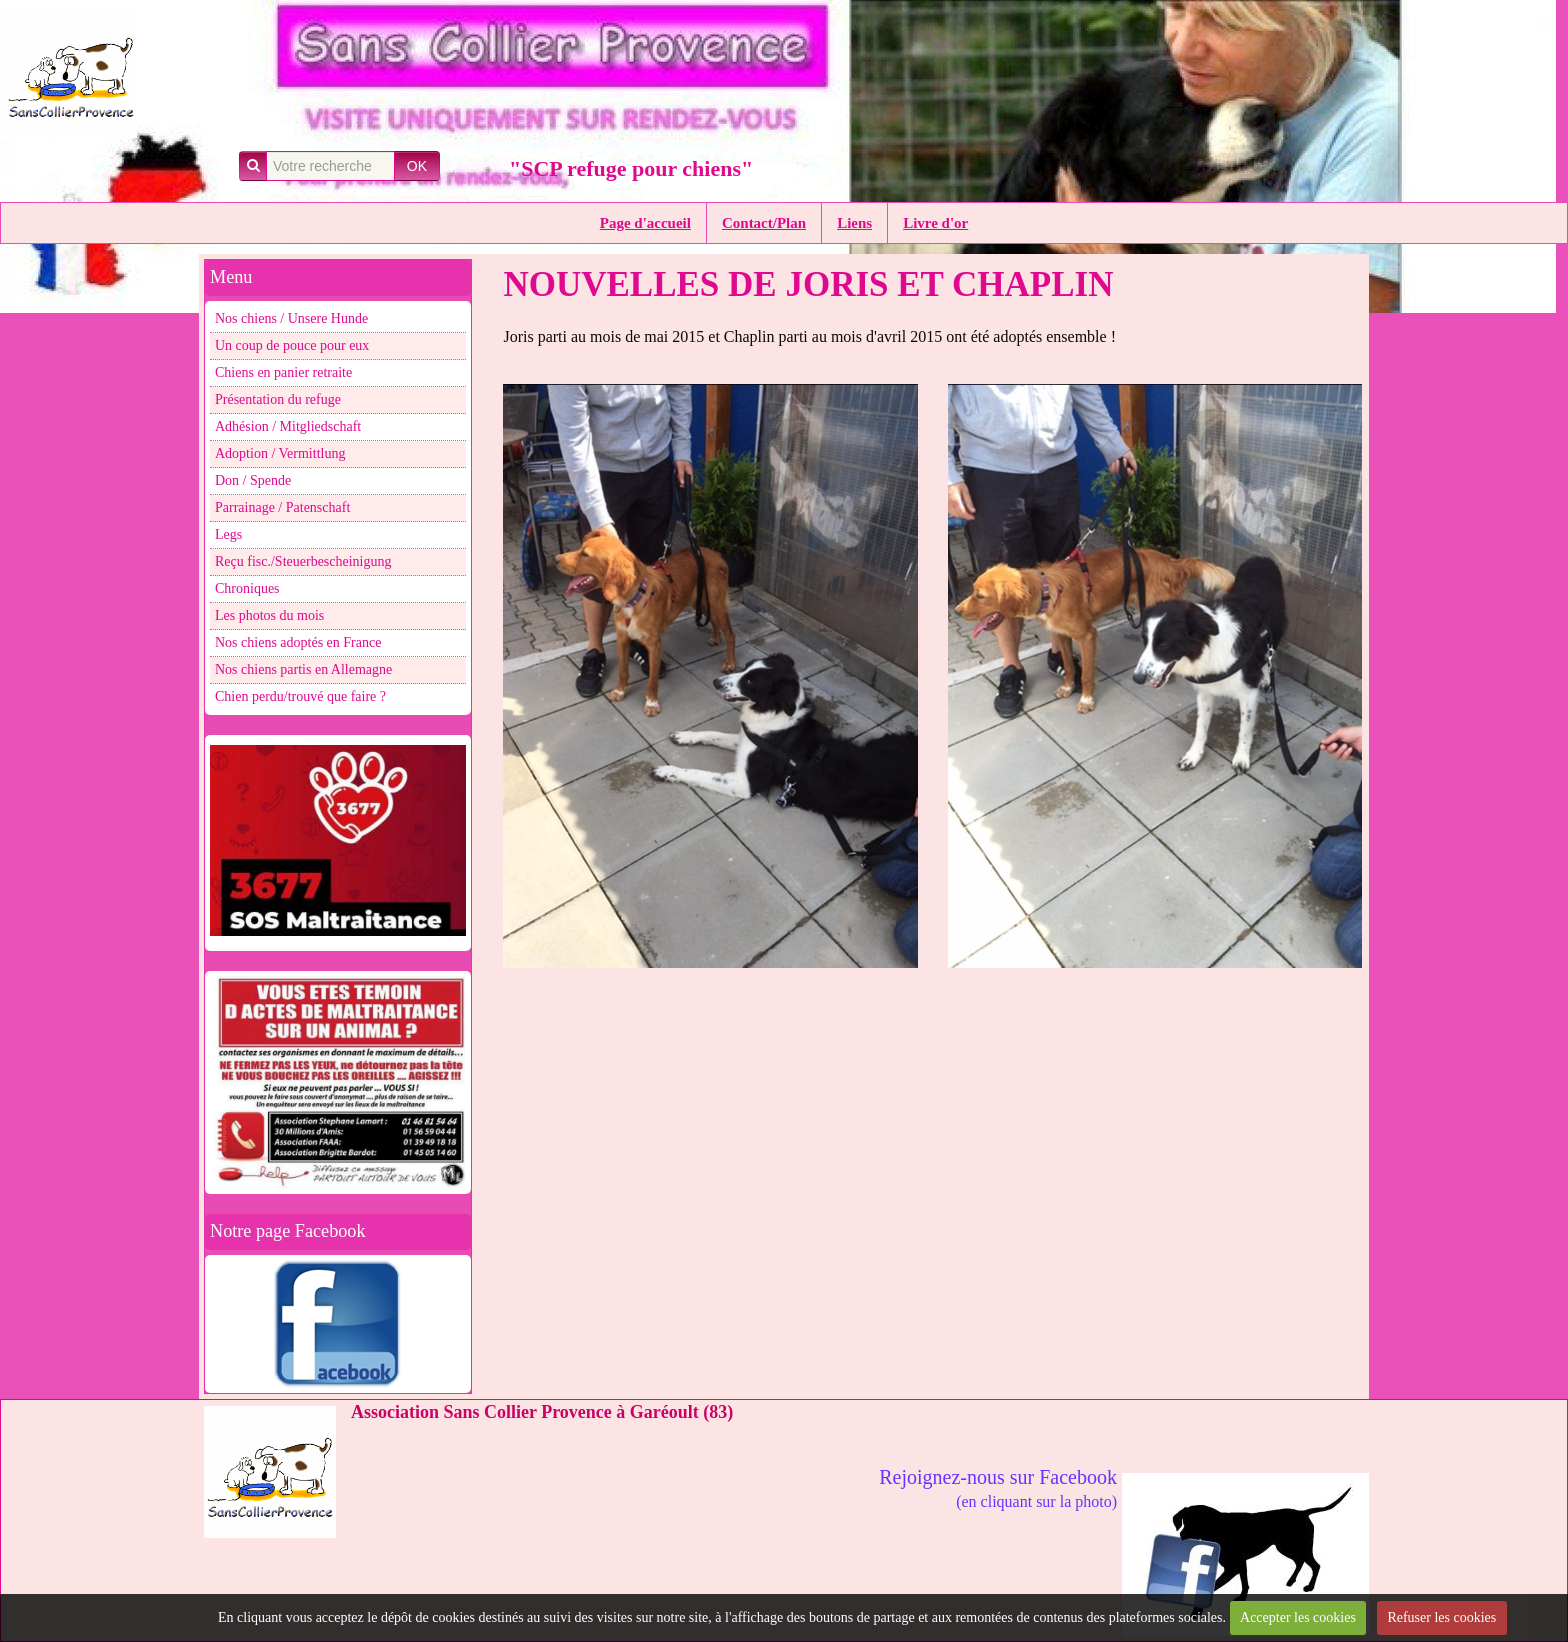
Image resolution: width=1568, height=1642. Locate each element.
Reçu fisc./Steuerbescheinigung (303, 561)
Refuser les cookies (1441, 1617)
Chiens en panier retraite (283, 372)
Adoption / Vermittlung (280, 453)
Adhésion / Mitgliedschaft (288, 426)
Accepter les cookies (1298, 1617)
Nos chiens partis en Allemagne (303, 669)
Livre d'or (935, 223)
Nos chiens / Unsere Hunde (291, 318)
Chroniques (247, 588)
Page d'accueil (645, 223)
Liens (854, 223)
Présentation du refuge (278, 399)
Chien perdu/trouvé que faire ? (300, 696)
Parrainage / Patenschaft (282, 507)
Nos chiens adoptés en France (298, 642)
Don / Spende (253, 480)
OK (417, 166)
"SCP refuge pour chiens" (631, 168)
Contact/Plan (764, 223)
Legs (228, 534)
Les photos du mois (269, 615)
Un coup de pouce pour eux (292, 345)
